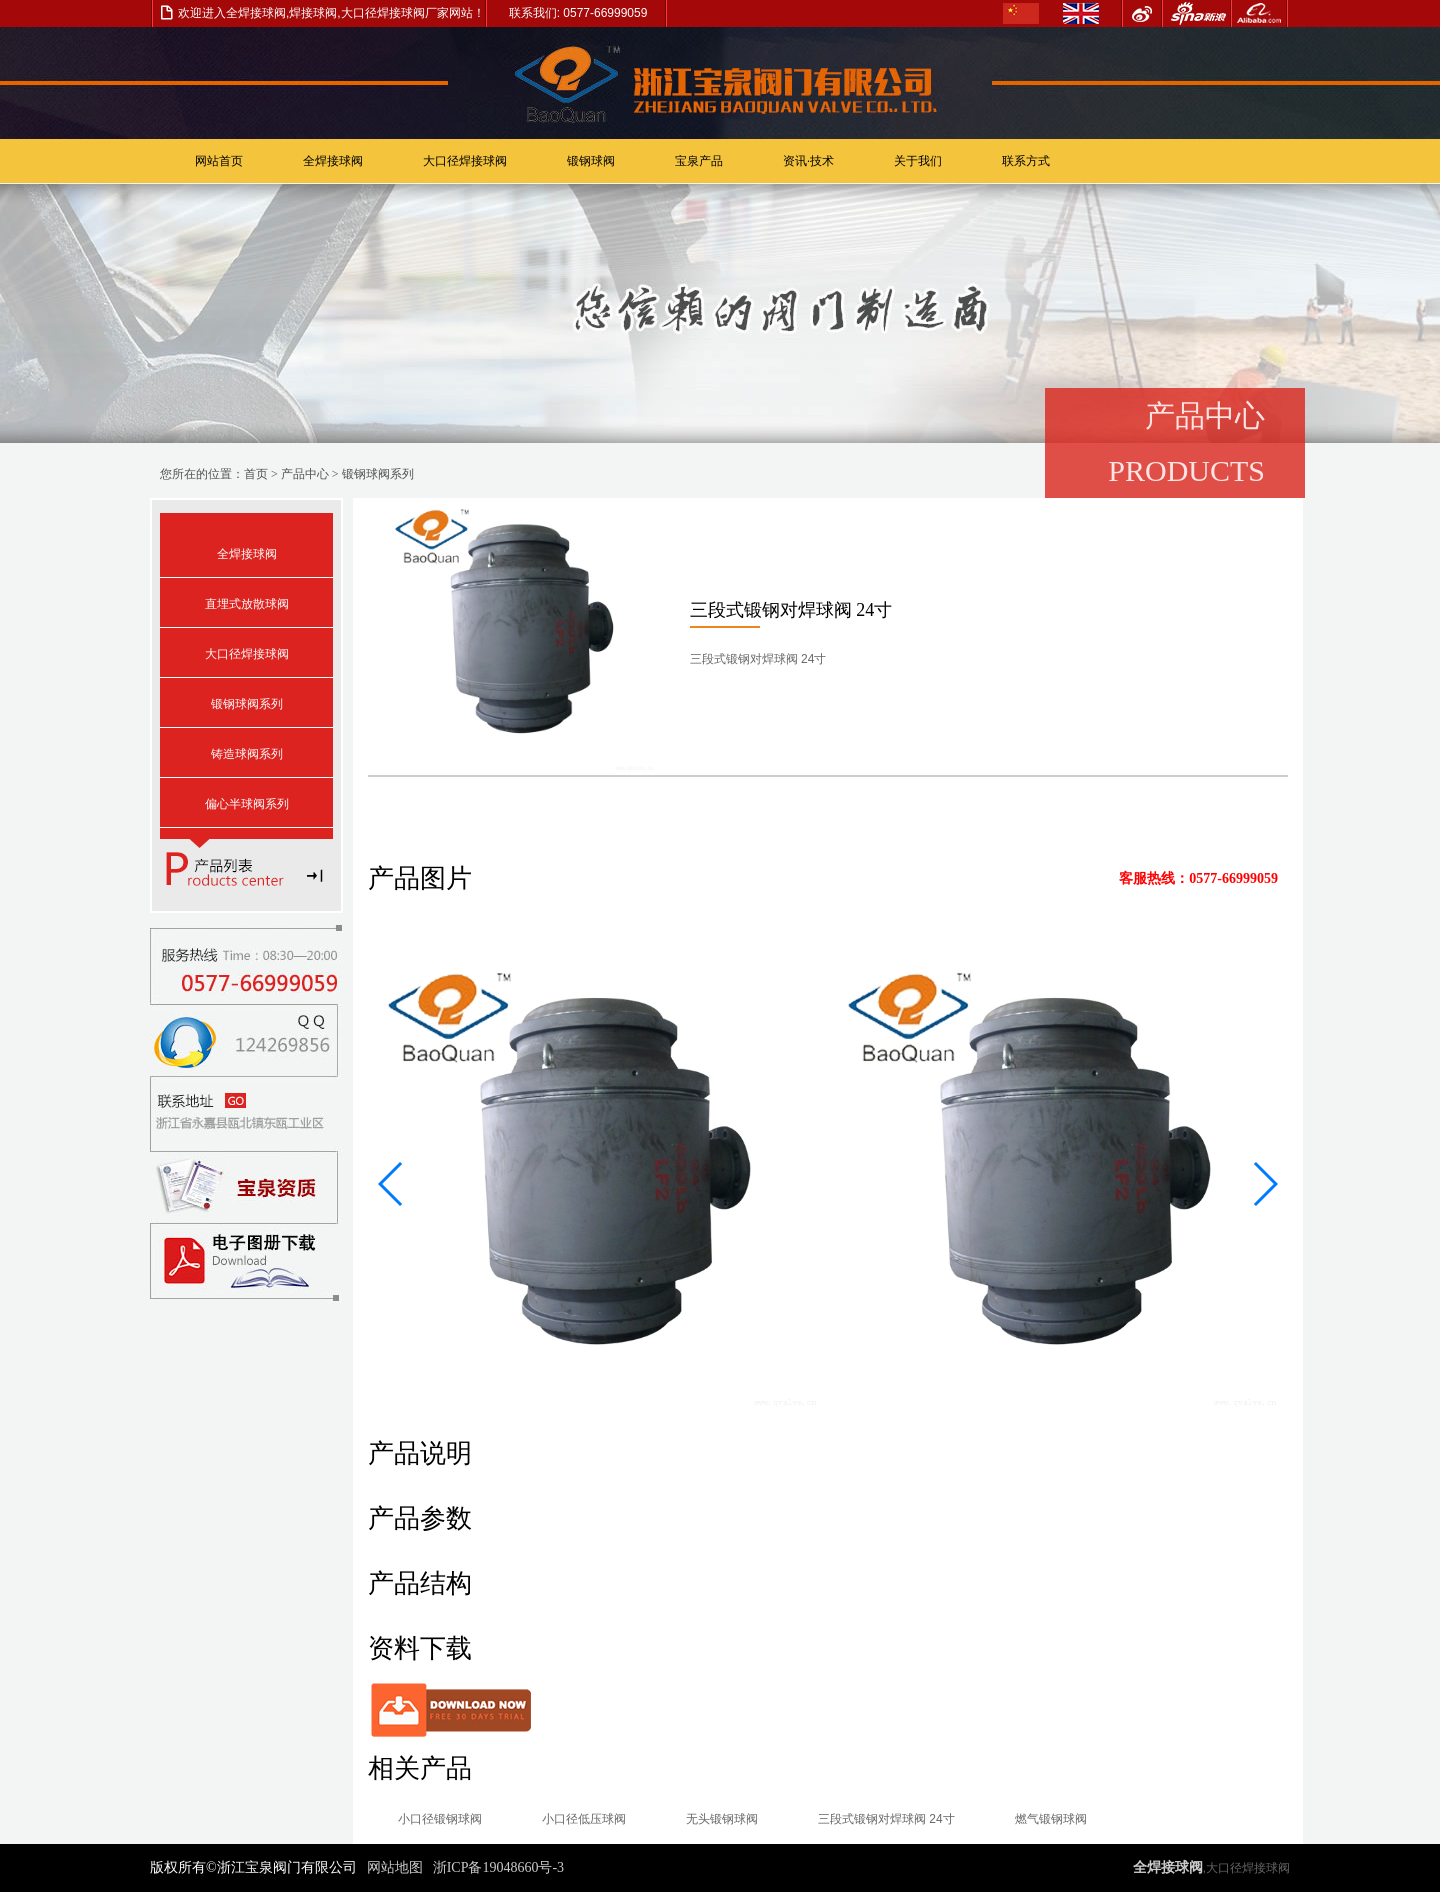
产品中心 (305, 474)
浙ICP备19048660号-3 (498, 1867)
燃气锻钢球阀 (1051, 1819)
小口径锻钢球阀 (440, 1819)
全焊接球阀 (333, 161)
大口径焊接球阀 (465, 161)
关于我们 (918, 161)
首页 (256, 474)
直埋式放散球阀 (247, 604)
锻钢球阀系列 (378, 474)
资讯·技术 (808, 161)
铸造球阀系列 (247, 754)
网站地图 (395, 1867)
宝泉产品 (699, 161)
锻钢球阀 (591, 161)
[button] (391, 1184)
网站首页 (219, 161)
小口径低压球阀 (584, 1819)
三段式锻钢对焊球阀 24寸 (886, 1819)
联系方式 (1026, 161)
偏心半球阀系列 (247, 804)
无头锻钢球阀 (722, 1819)
